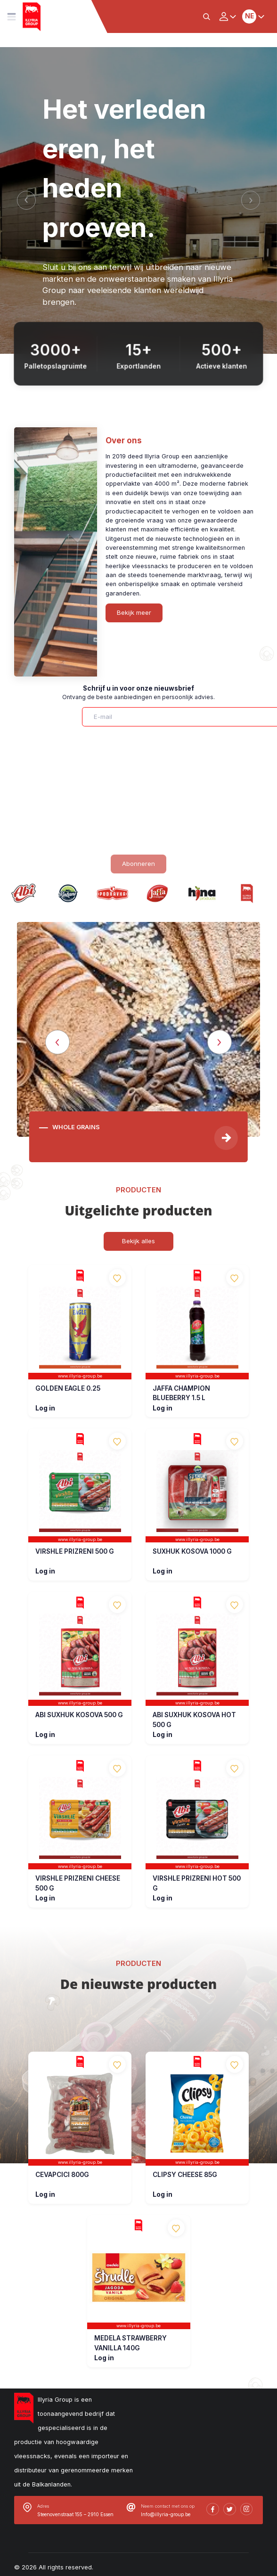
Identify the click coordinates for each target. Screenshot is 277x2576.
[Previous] (26, 200)
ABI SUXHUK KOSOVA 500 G (79, 1715)
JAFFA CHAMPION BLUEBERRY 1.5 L (181, 1393)
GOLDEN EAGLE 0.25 (67, 1388)
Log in (45, 1408)
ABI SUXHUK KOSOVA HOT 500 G (194, 1719)
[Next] (250, 200)
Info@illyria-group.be (165, 2514)
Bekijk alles (138, 1241)
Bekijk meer (134, 612)
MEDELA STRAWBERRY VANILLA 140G (130, 2343)
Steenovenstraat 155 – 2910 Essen (75, 2514)
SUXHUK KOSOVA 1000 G (192, 1551)
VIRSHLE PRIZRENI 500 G (74, 1551)
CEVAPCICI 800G (62, 2174)
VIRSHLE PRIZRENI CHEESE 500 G (77, 1883)
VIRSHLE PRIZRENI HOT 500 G (197, 1883)
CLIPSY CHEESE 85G (185, 2174)
